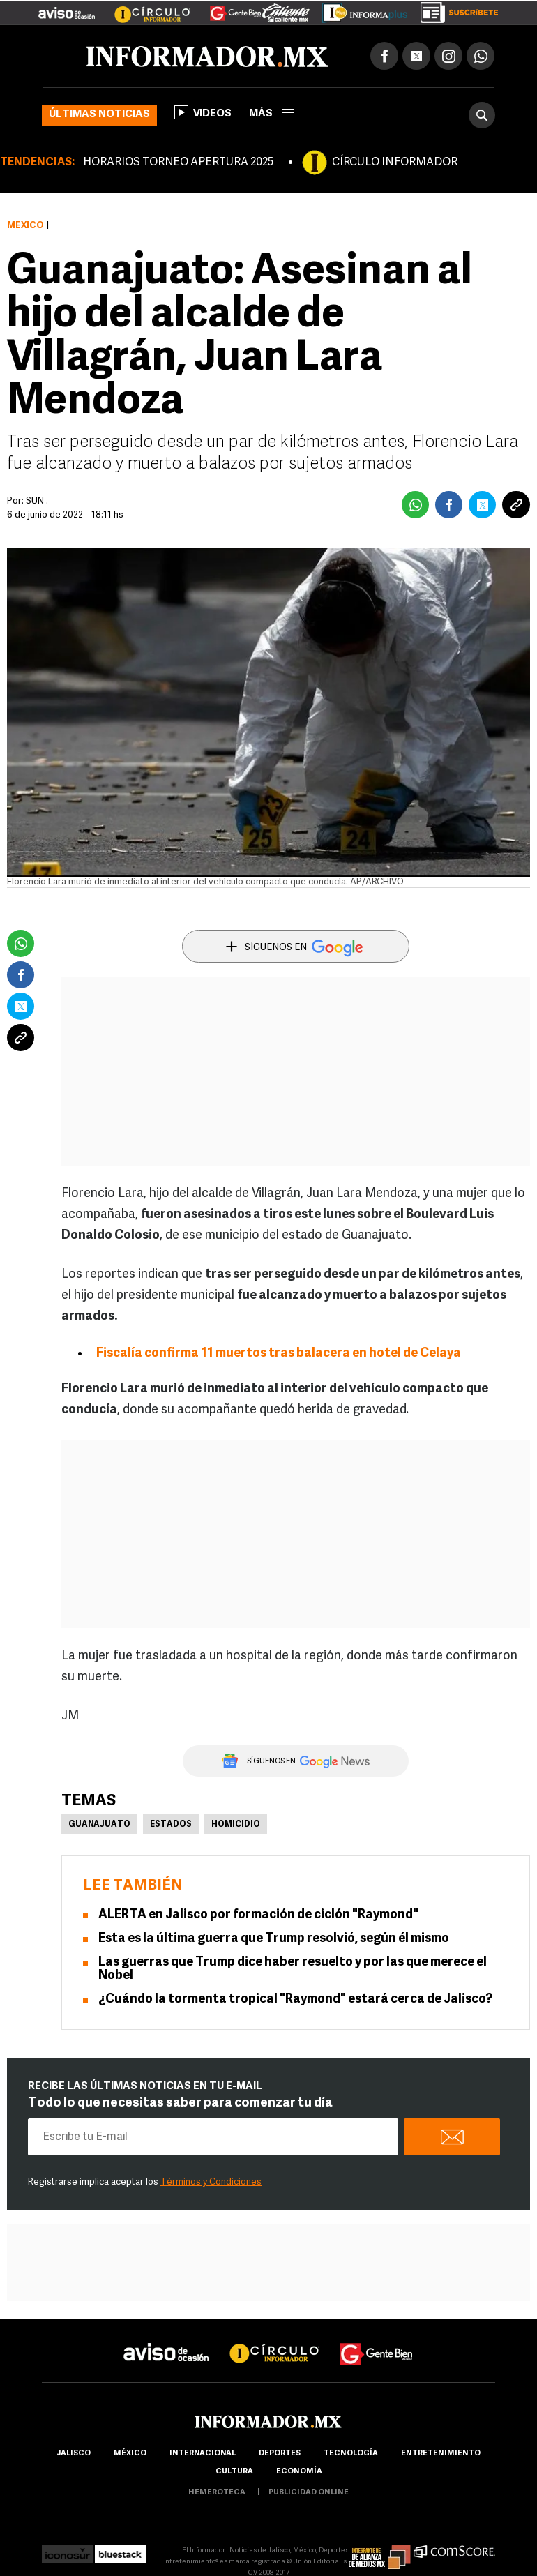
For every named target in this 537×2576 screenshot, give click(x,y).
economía (299, 2472)
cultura (234, 2472)
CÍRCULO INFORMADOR (394, 162)
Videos (203, 112)
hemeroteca (216, 2492)
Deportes (280, 2453)
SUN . (37, 501)
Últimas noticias (99, 115)
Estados (171, 1825)
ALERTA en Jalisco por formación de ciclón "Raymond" (258, 1915)
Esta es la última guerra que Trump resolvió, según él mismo (273, 1938)
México (25, 225)
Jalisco (73, 2453)
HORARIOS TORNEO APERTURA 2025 (178, 162)
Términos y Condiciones (211, 2182)
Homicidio (235, 1825)
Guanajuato (99, 1825)
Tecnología (351, 2453)
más (271, 114)
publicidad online (308, 2492)
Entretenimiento (441, 2453)
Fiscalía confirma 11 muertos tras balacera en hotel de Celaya (278, 1353)
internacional (202, 2453)
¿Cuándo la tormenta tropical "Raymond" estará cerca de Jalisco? (295, 1999)
